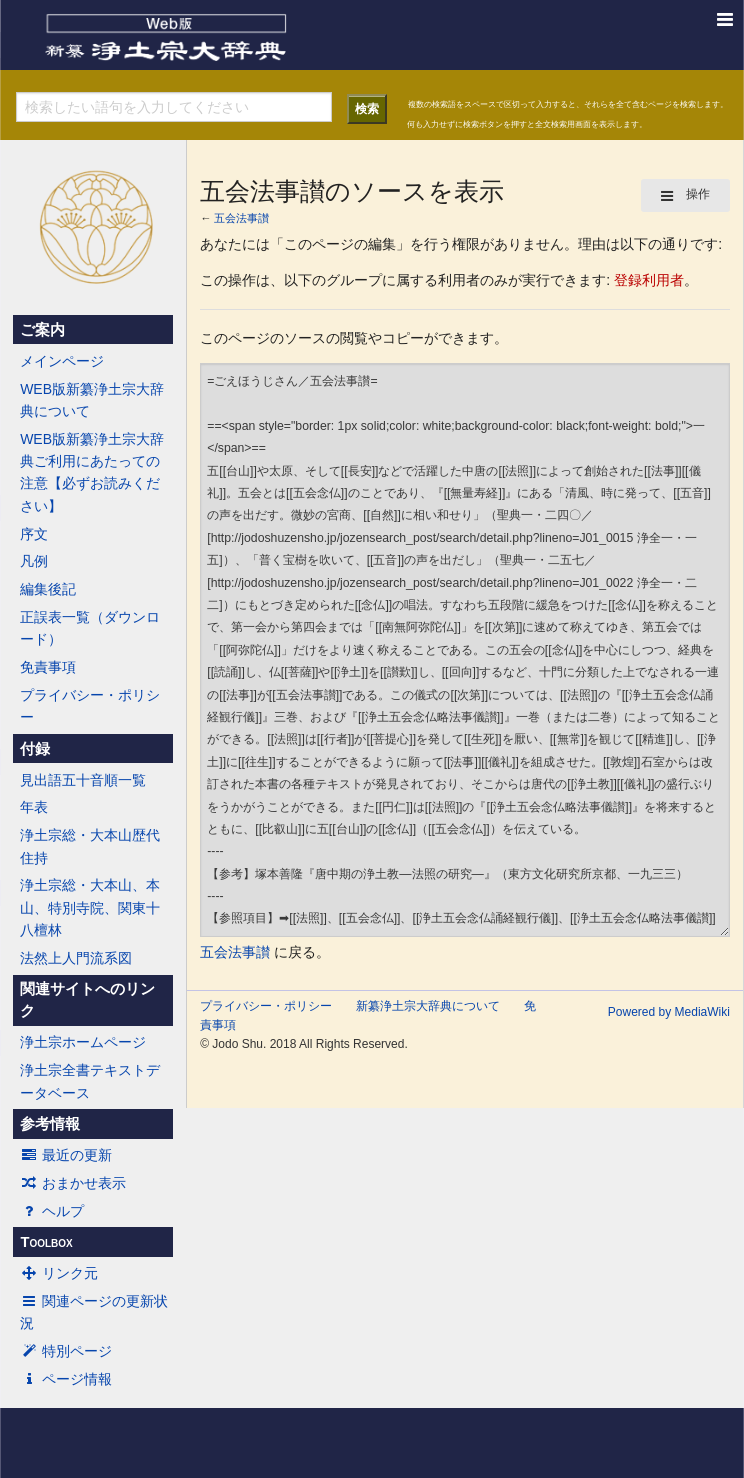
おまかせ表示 (73, 1183)
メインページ (62, 361)
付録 (35, 749)
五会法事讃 (241, 218)
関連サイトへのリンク (87, 1000)
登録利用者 (649, 280)
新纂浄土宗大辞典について (428, 1006)
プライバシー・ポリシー (90, 706)
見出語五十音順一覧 (83, 780)
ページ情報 (66, 1379)
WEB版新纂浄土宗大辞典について (92, 400)
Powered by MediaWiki (669, 1012)
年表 (34, 807)
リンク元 (59, 1273)
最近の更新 (66, 1155)
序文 (34, 534)
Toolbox (46, 1242)
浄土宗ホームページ (83, 1042)
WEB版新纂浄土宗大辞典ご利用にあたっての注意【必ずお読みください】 (92, 472)
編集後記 (48, 589)
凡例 (34, 561)
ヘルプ (52, 1211)
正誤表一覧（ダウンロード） (90, 628)
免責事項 (48, 667)
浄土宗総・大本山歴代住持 (90, 846)
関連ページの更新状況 (94, 1312)
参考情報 (50, 1124)
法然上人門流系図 (76, 958)
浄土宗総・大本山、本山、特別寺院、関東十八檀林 (90, 907)
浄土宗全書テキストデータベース (90, 1081)
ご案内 (42, 330)
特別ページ (66, 1351)
